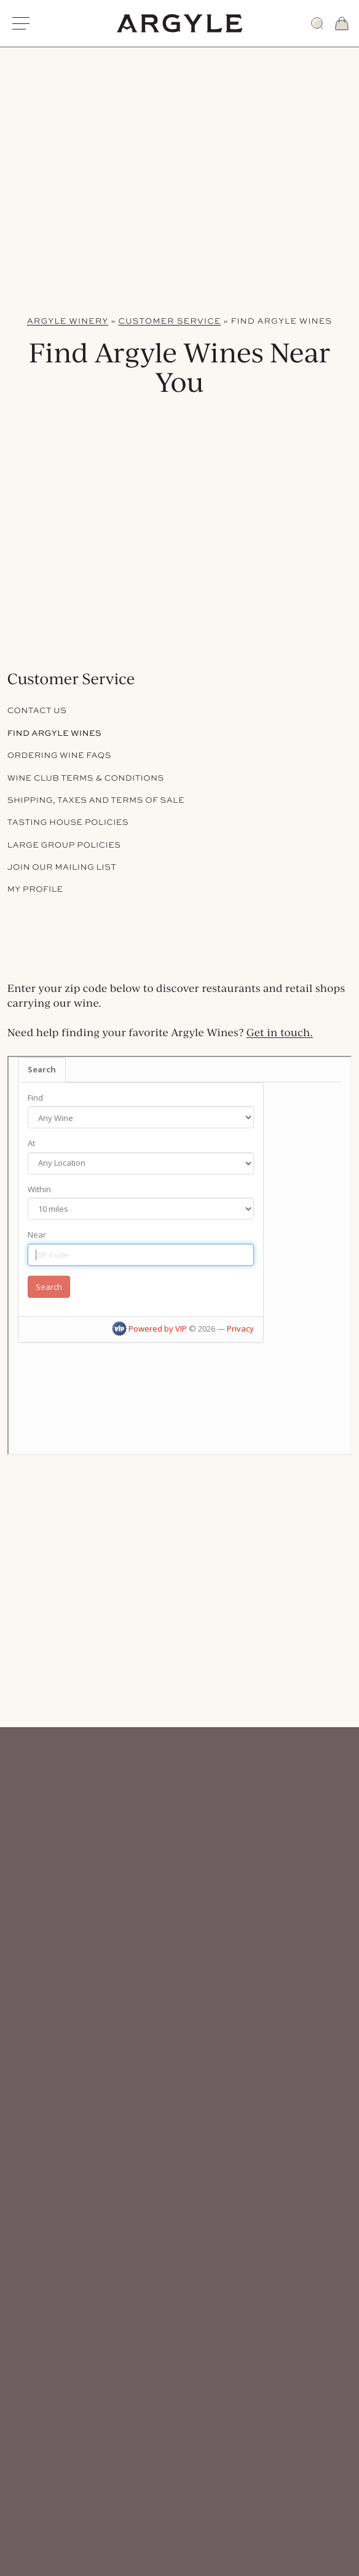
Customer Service (169, 321)
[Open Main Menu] (20, 23)
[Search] (317, 23)
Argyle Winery (67, 321)
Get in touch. (280, 1032)
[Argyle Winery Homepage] (179, 23)
